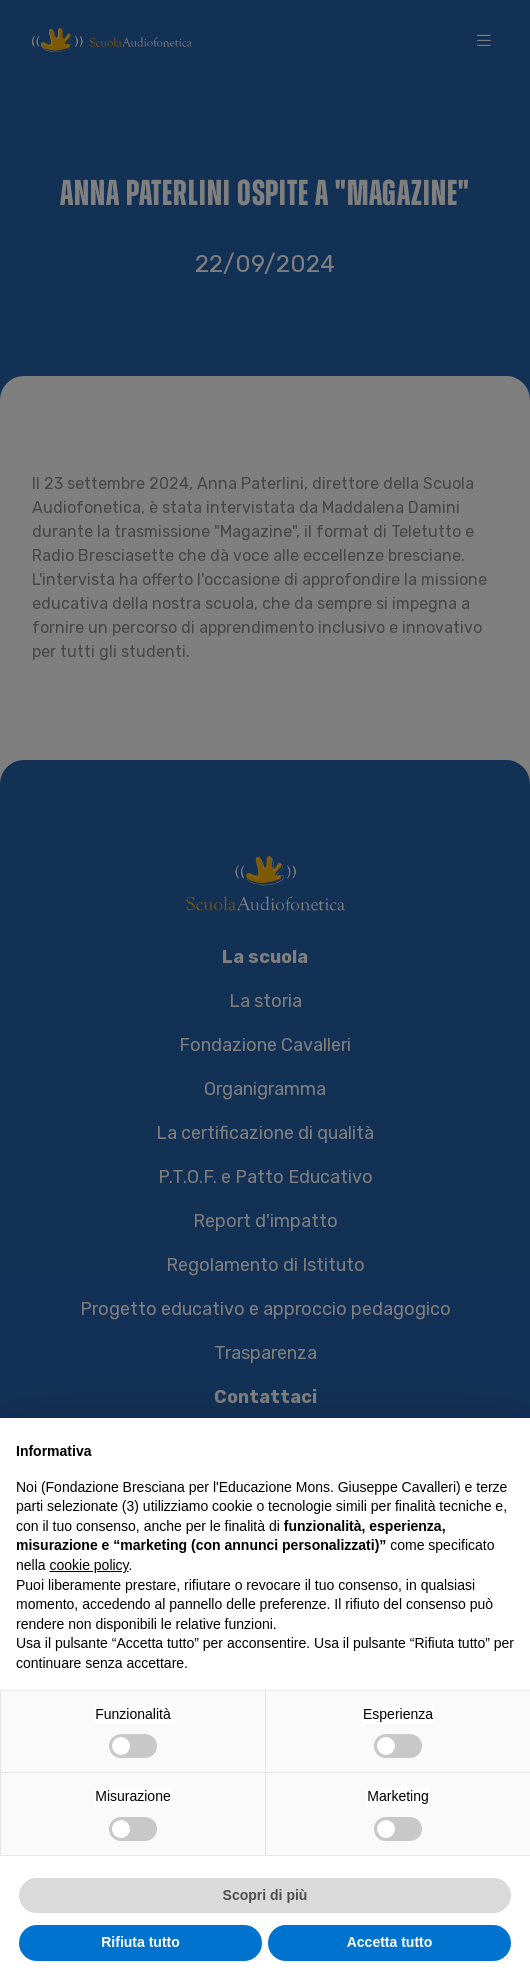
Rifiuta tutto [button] (140, 1943)
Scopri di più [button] (265, 1895)
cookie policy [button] (88, 1565)
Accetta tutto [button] (390, 1943)
